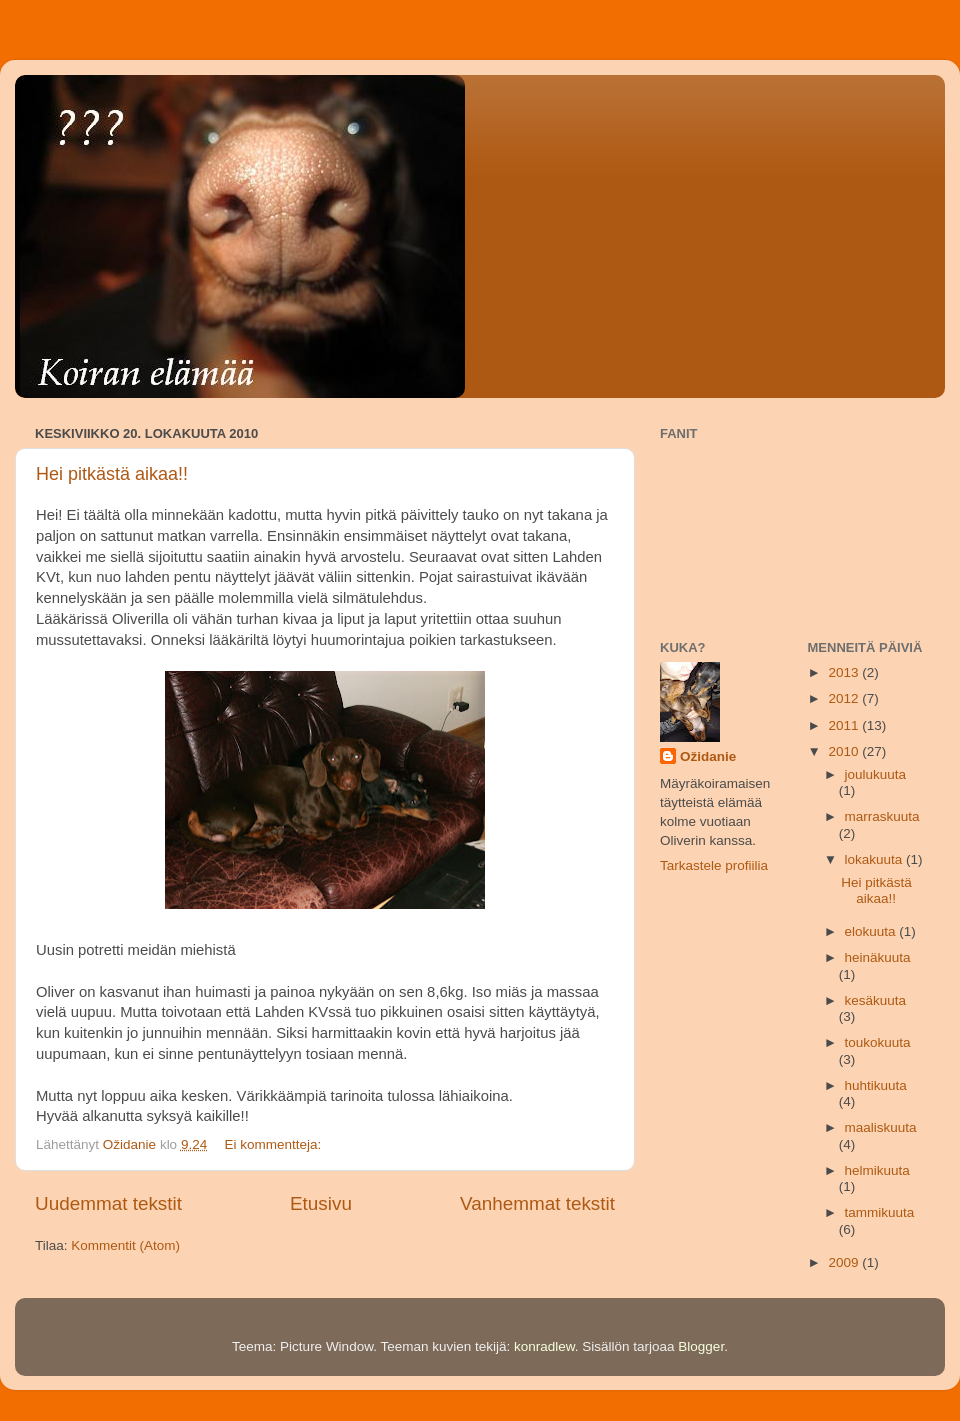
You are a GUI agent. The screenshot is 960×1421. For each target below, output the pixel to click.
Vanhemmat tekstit (537, 1203)
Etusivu (321, 1203)
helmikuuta (877, 1170)
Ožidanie (708, 756)
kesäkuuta (876, 1000)
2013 (845, 672)
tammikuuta (880, 1212)
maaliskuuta (881, 1127)
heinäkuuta (878, 957)
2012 (845, 698)
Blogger (701, 1346)
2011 (845, 725)
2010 (845, 751)
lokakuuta (876, 859)
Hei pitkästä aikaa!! (112, 474)
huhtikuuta (876, 1085)
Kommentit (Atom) (125, 1245)
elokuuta (872, 931)
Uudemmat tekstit (108, 1203)
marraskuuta (882, 816)
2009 (845, 1262)
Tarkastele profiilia (714, 865)
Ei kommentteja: (274, 1144)
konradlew (544, 1346)
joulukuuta (876, 774)
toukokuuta (878, 1042)
